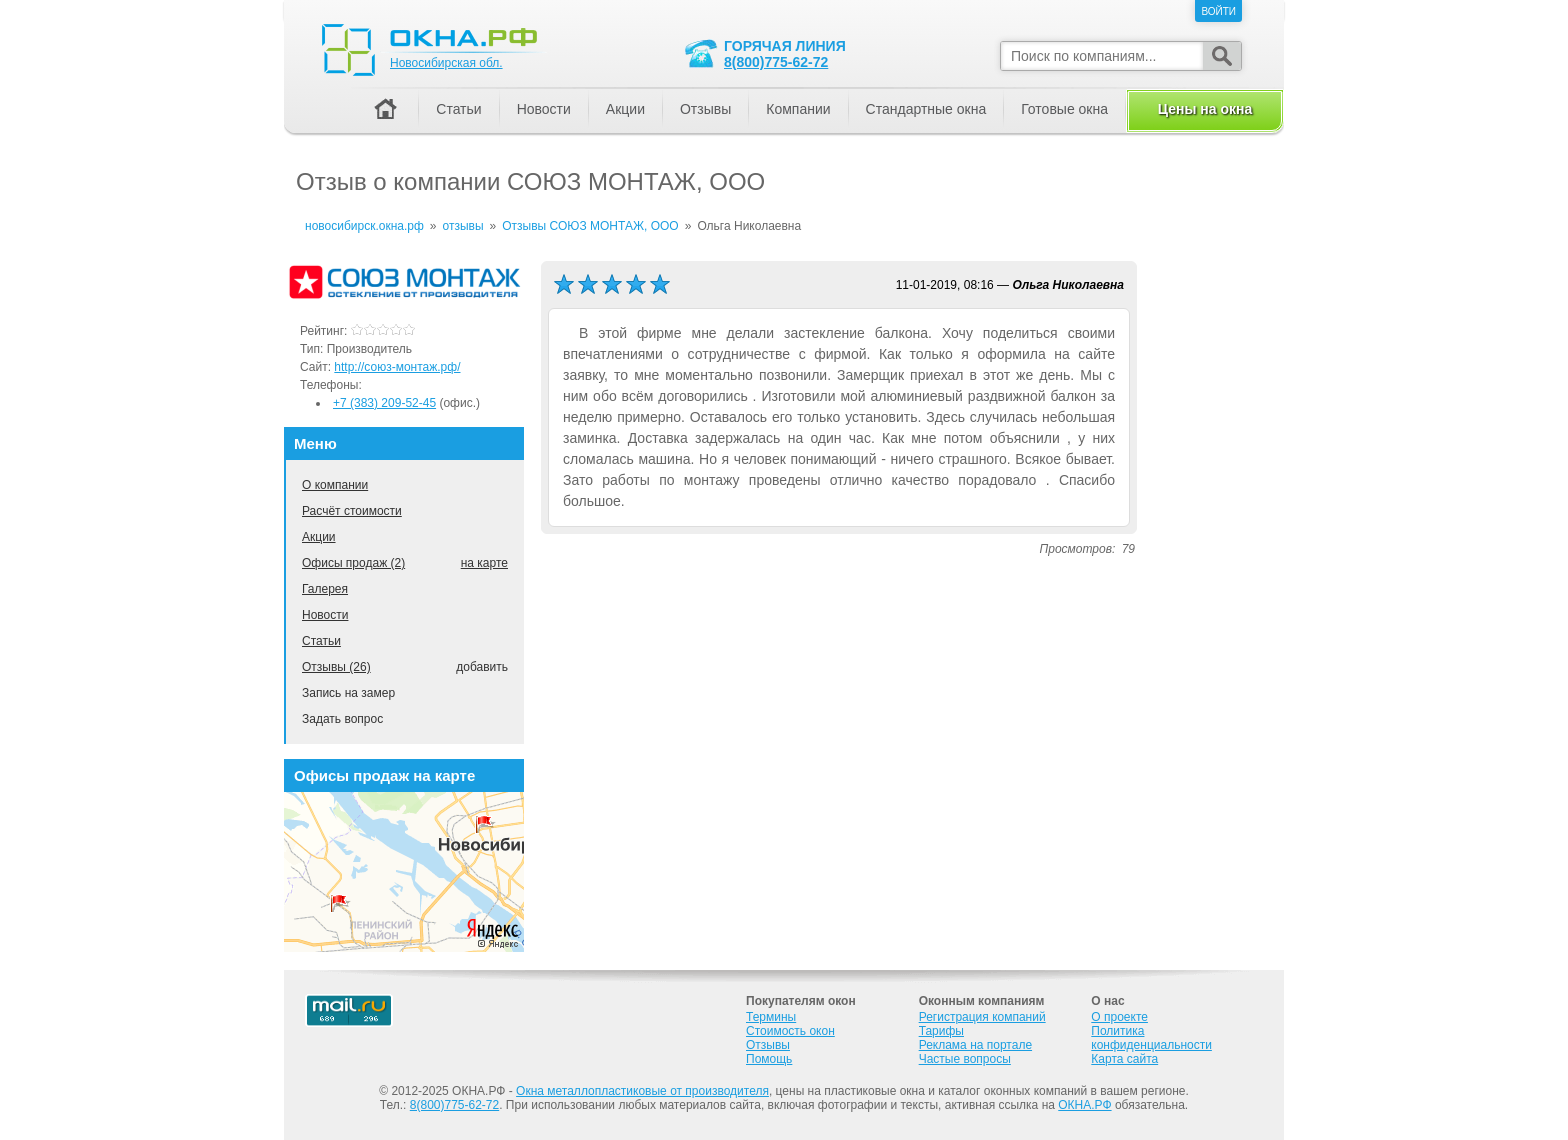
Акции (319, 537)
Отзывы (705, 109)
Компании (798, 109)
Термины (771, 1017)
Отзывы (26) (336, 667)
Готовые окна (1064, 109)
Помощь (769, 1059)
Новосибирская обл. (446, 63)
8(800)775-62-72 (776, 62)
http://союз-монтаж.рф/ (397, 367)
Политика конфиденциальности (1151, 1038)
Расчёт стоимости (352, 511)
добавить (482, 667)
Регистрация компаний (982, 1017)
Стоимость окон (790, 1031)
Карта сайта (1124, 1059)
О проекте (1119, 1017)
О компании (335, 485)
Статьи (321, 641)
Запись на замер (348, 693)
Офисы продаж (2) (353, 563)
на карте (484, 563)
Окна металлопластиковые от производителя (642, 1091)
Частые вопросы (965, 1059)
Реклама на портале (975, 1045)
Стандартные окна (926, 109)
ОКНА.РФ (1084, 1105)
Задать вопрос (342, 719)
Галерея (325, 589)
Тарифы (941, 1031)
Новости (325, 615)
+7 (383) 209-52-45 (384, 403)
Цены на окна (1205, 109)
